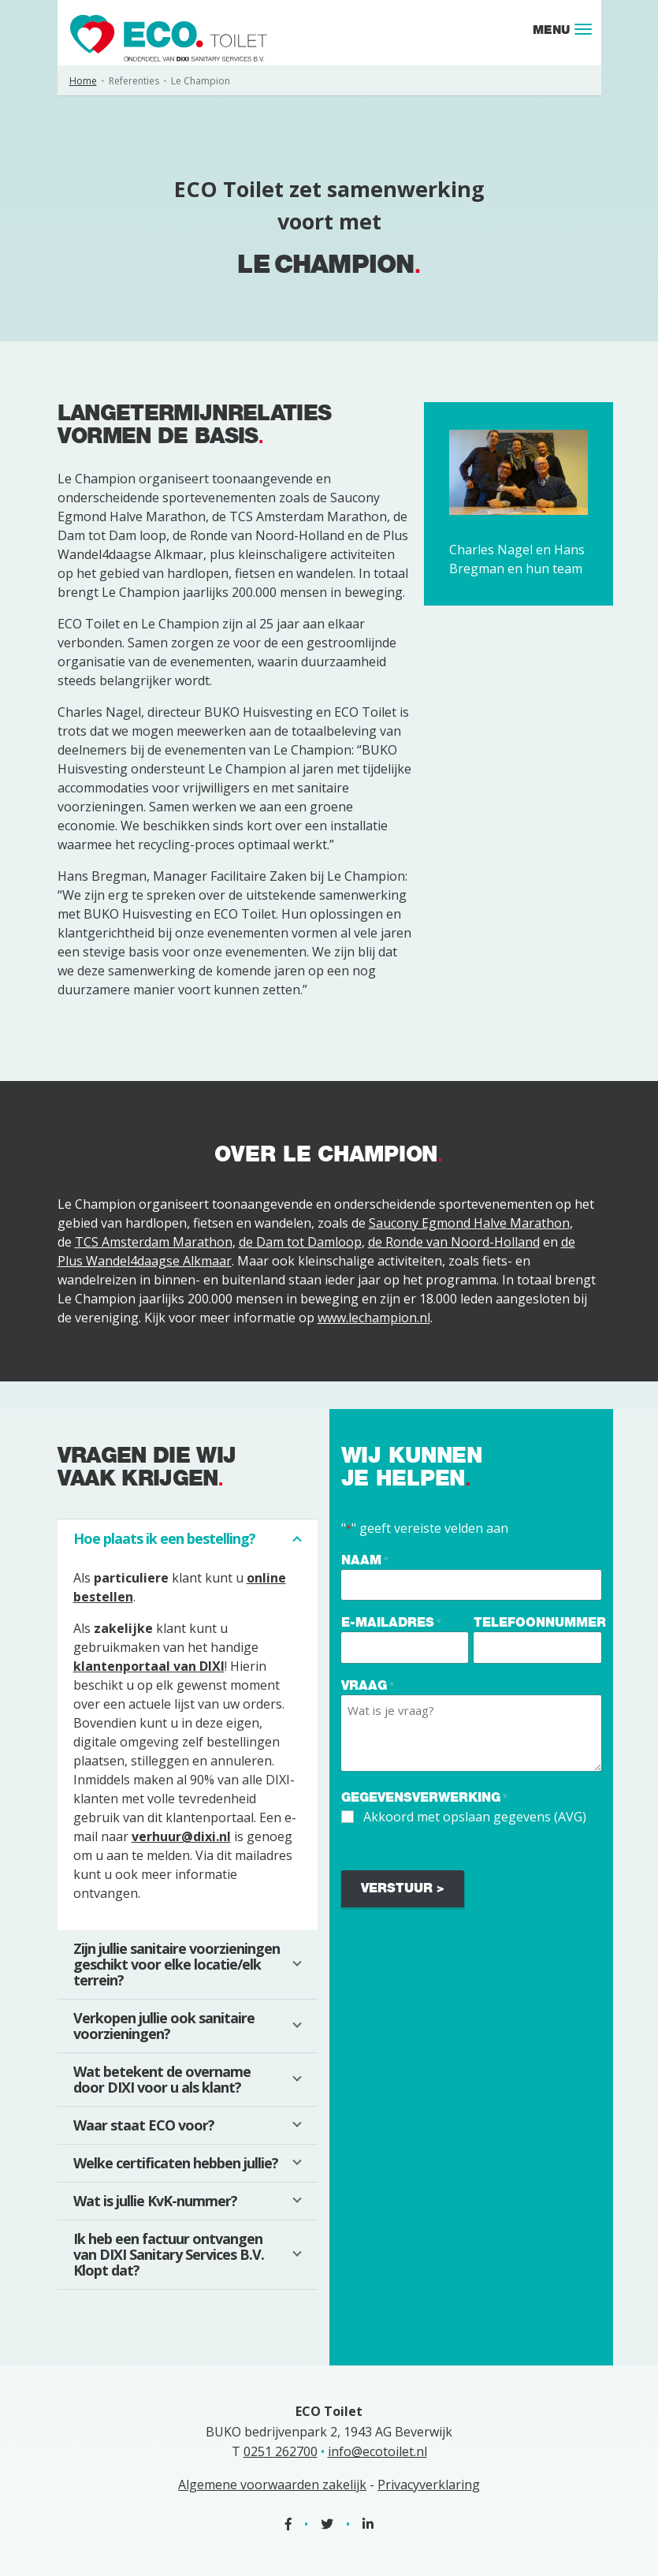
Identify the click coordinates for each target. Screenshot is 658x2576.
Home (83, 81)
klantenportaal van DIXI (149, 1666)
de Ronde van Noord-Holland (454, 1242)
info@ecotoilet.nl (377, 2451)
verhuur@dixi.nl (181, 1836)
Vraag (367, 1686)
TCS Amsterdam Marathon (153, 1242)
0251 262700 (280, 2451)
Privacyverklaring (428, 2484)
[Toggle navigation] (583, 29)
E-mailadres (391, 1623)
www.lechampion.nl (374, 1317)
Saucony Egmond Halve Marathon (469, 1223)
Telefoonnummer (540, 1622)
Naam (364, 1561)
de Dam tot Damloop (300, 1242)
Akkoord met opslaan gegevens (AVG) (474, 1816)
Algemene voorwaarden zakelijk (272, 2484)
